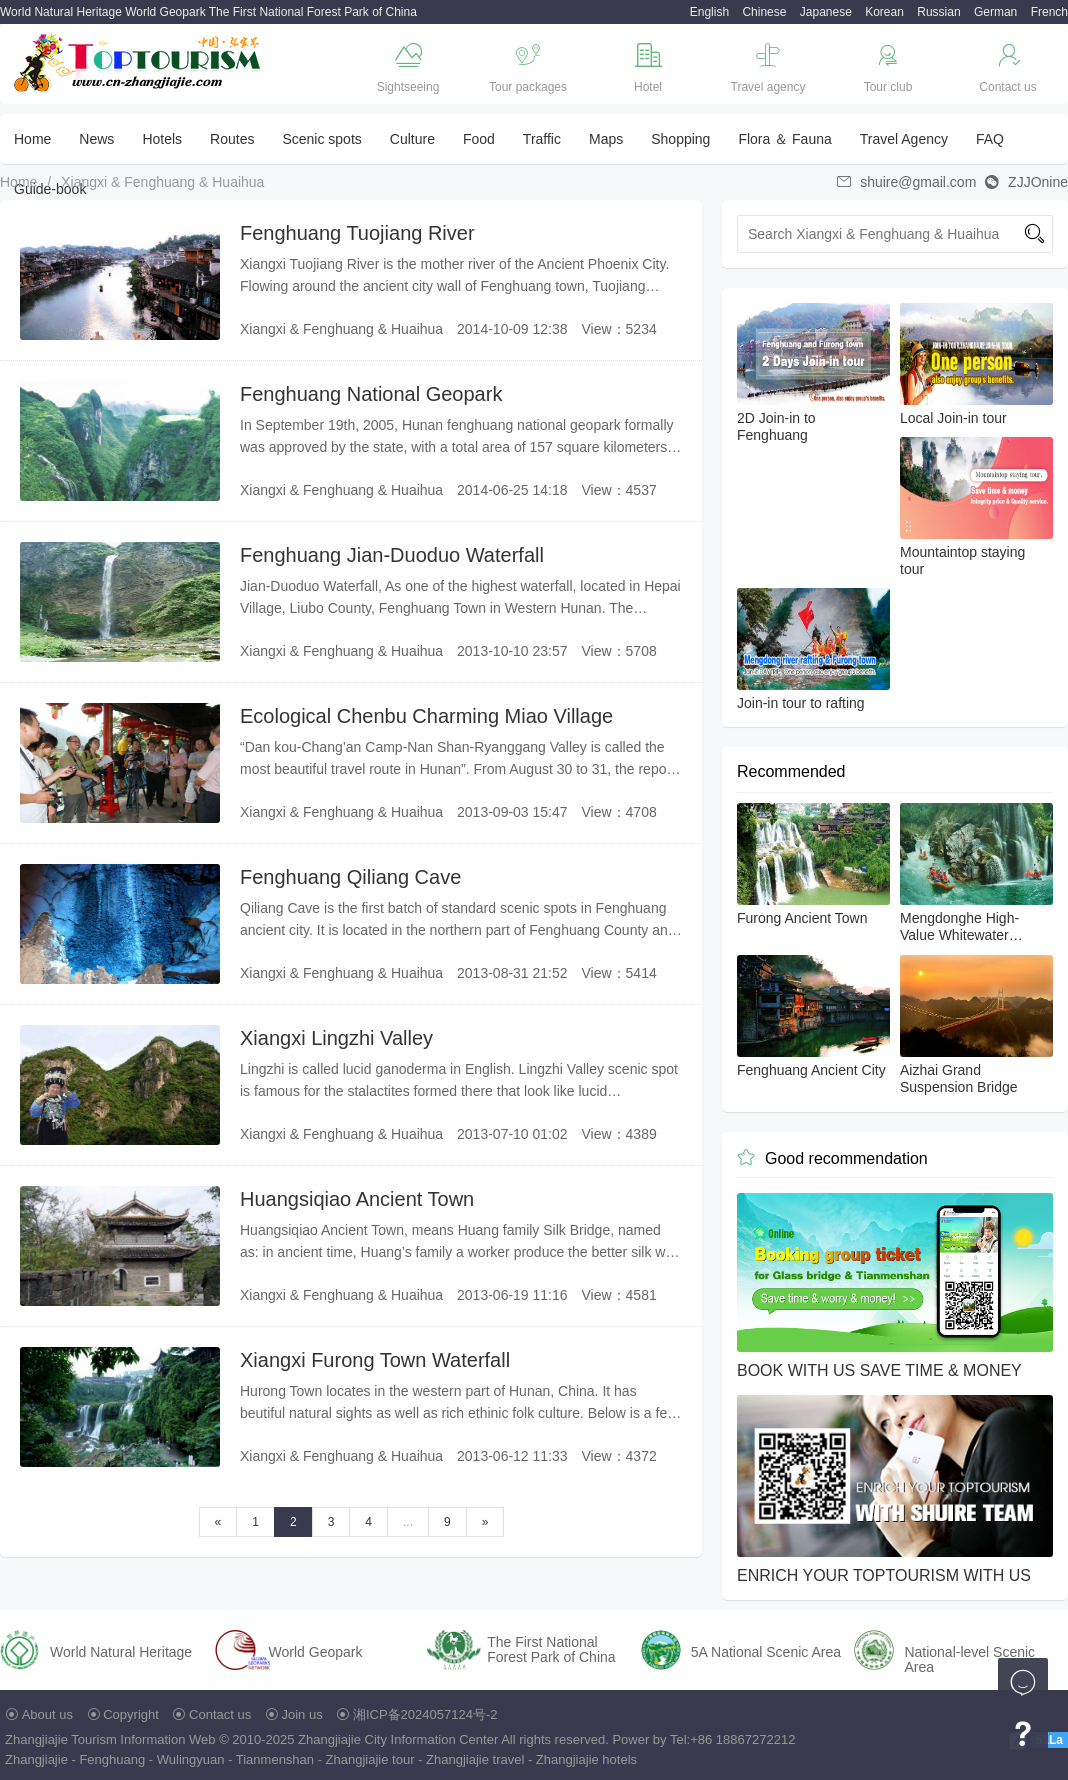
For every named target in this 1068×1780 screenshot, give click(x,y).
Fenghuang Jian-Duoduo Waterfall (392, 555)
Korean (884, 12)
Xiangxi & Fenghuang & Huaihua (162, 182)
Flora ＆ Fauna (784, 139)
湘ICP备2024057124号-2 (425, 1714)
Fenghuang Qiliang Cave (350, 877)
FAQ (990, 139)
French (1049, 12)
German (995, 12)
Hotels (162, 139)
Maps (606, 139)
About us (47, 1714)
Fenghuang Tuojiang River (357, 233)
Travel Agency (904, 139)
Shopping (680, 139)
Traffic (542, 139)
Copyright (131, 1714)
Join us (302, 1714)
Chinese (764, 12)
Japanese (826, 12)
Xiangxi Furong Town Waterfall (375, 1360)
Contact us (220, 1714)
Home (32, 139)
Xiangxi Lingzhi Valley (336, 1038)
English (709, 12)
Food (479, 139)
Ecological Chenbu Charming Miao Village (426, 716)
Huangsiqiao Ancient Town (357, 1199)
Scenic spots (321, 139)
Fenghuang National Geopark (371, 394)
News (96, 139)
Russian (938, 12)
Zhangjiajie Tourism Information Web (110, 1739)
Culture (412, 139)
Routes (232, 139)
